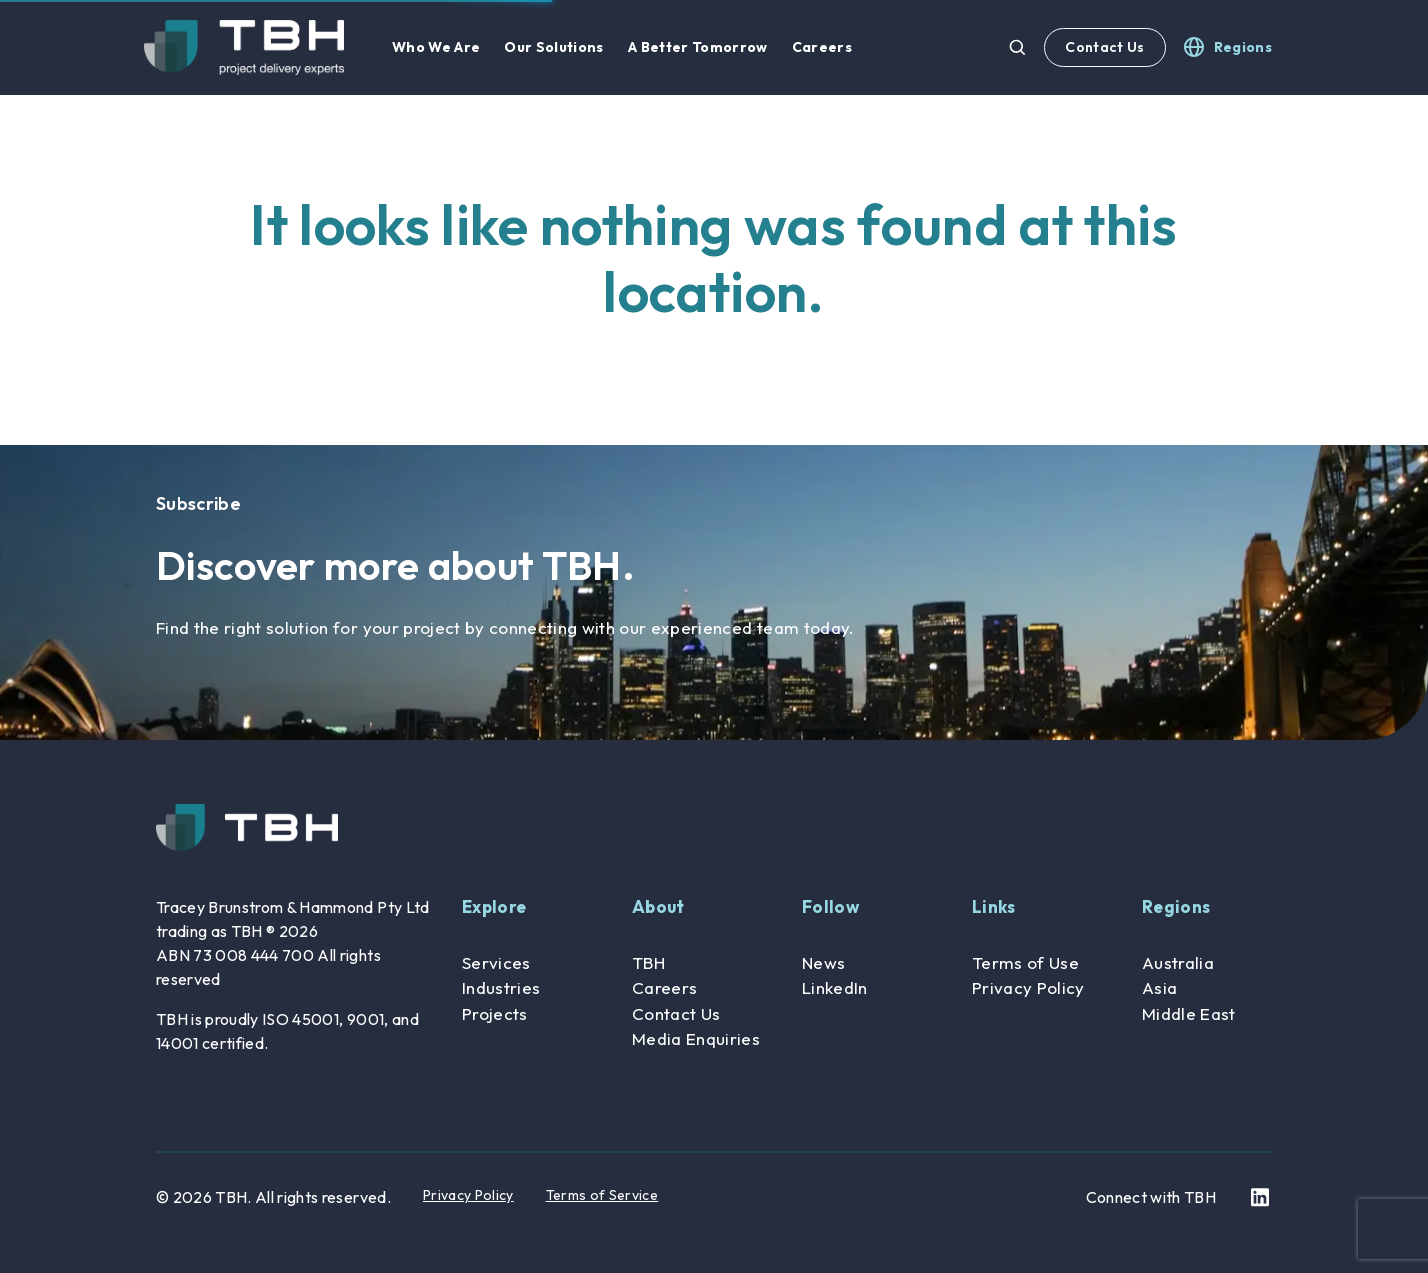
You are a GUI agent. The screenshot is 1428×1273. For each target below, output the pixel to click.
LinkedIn (835, 987)
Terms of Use (1025, 962)
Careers (664, 987)
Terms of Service (602, 1195)
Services (496, 962)
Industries (501, 987)
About (658, 906)
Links (994, 906)
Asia (1159, 987)
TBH (648, 962)
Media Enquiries (696, 1038)
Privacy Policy (1028, 987)
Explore (494, 906)
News (823, 962)
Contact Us (1104, 47)
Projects (495, 1013)
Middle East (1189, 1013)
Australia (1178, 962)
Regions (1176, 906)
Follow (830, 906)
